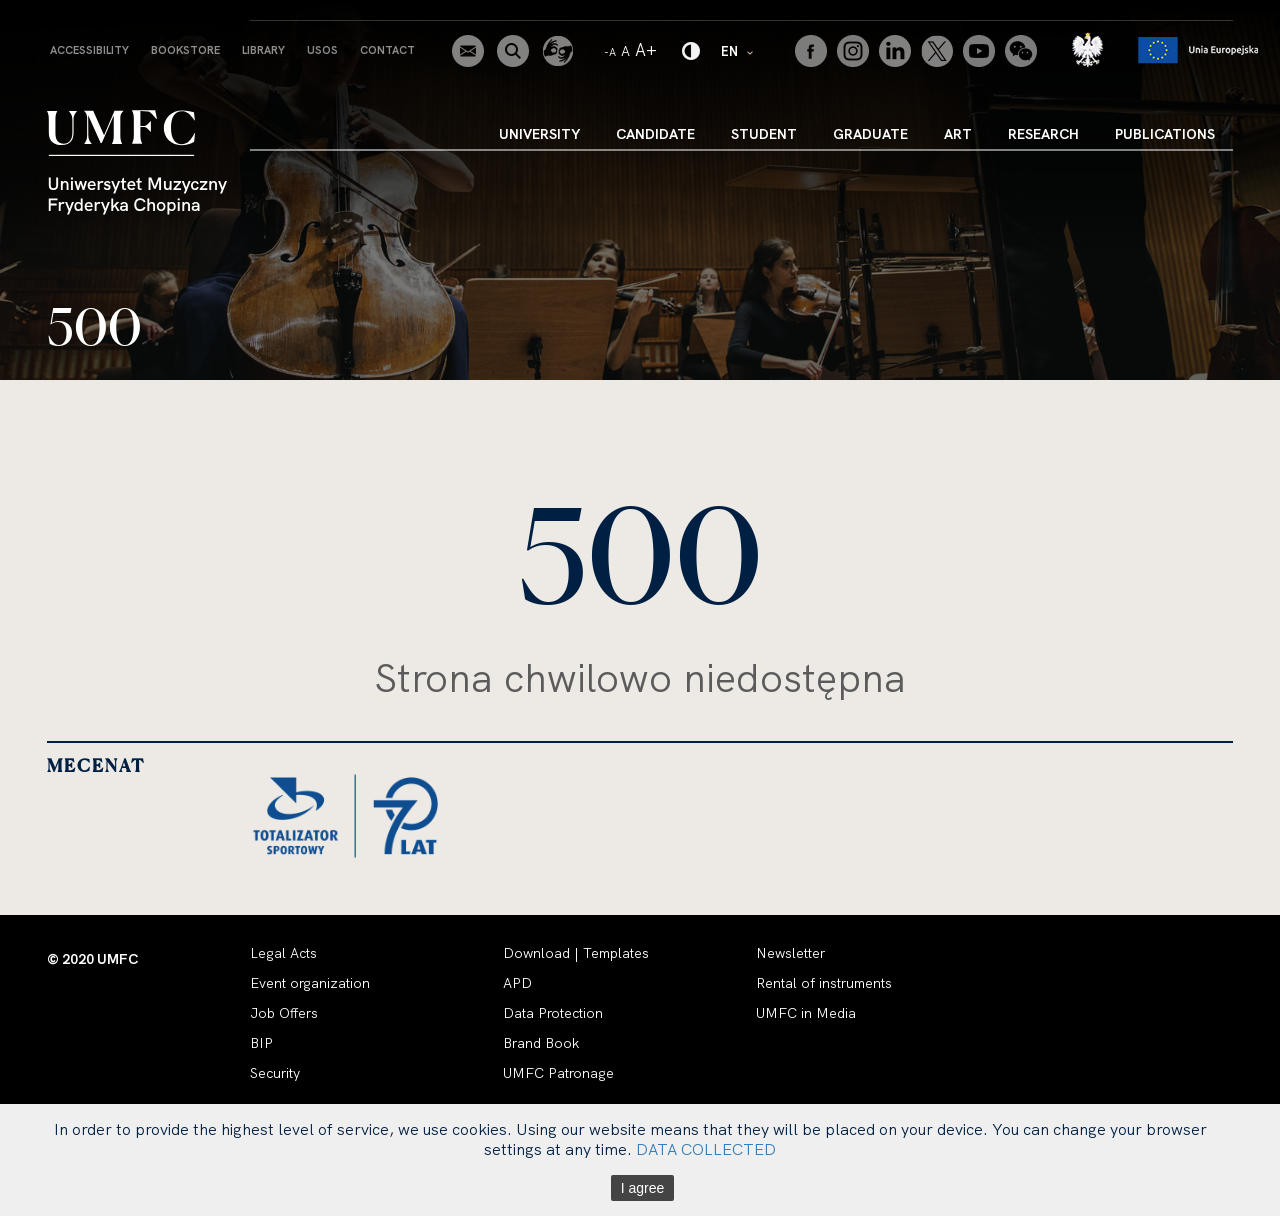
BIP (261, 1043)
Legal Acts (283, 953)
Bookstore (185, 50)
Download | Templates (576, 953)
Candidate (655, 134)
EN (738, 50)
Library (263, 50)
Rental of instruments (824, 983)
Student (764, 134)
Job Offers (284, 1013)
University (539, 134)
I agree (643, 1188)
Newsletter (790, 953)
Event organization (310, 983)
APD (517, 983)
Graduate (870, 134)
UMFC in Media (806, 1013)
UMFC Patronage (558, 1073)
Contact (387, 50)
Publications (1165, 134)
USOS (322, 50)
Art (958, 134)
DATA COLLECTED (706, 1149)
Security (275, 1073)
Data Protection (553, 1013)
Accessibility (89, 50)
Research (1043, 134)
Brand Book (541, 1043)
